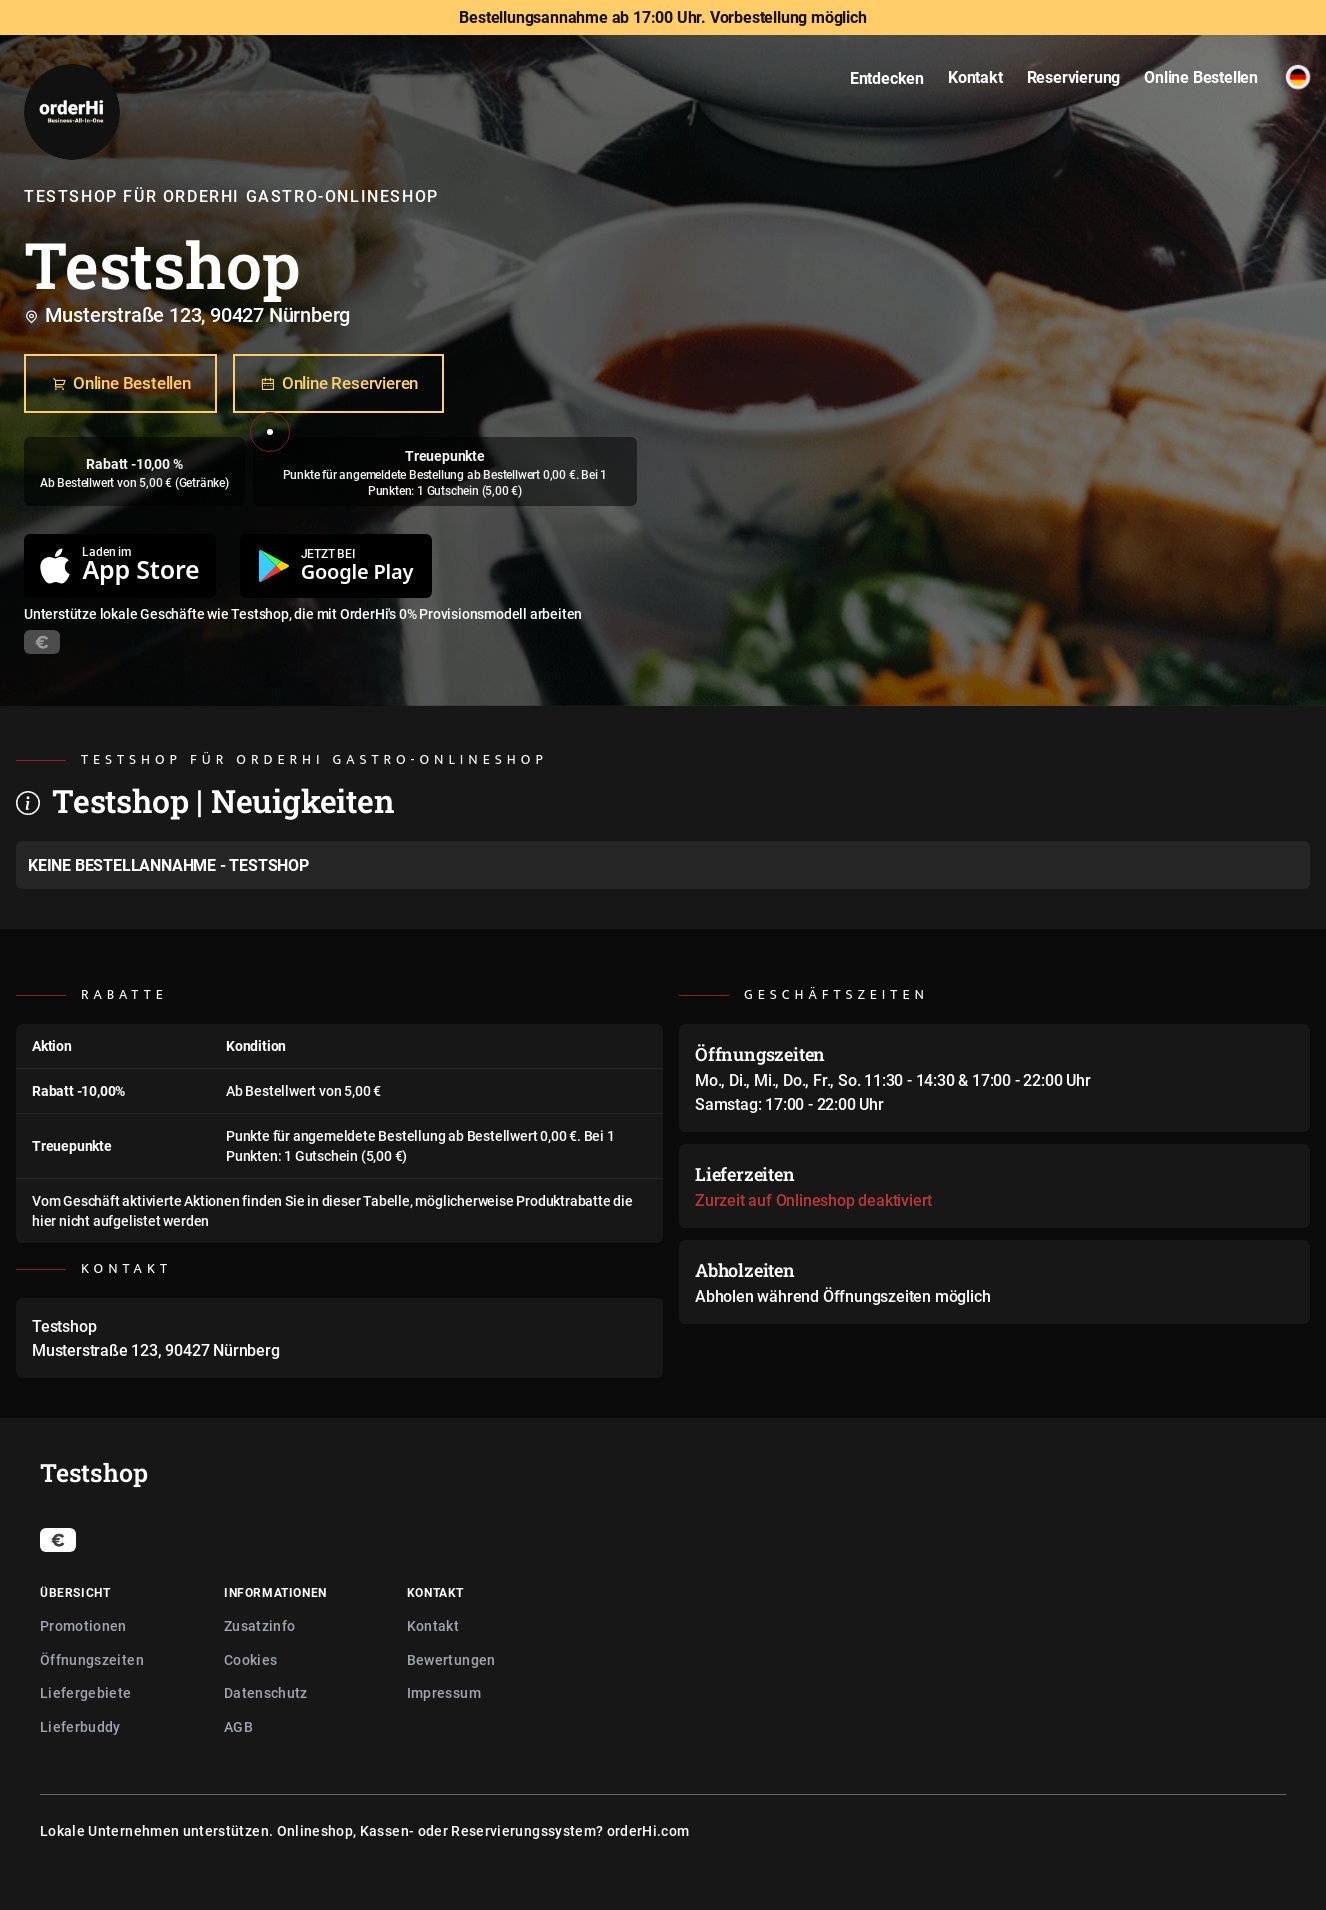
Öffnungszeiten (92, 1659)
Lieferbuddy (80, 1726)
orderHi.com (648, 1830)
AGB (238, 1726)
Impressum (444, 1692)
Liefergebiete (86, 1692)
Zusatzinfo (260, 1625)
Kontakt (433, 1625)
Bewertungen (451, 1659)
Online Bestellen (120, 384)
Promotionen (83, 1625)
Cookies (250, 1659)
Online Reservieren (338, 384)
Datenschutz (266, 1692)
